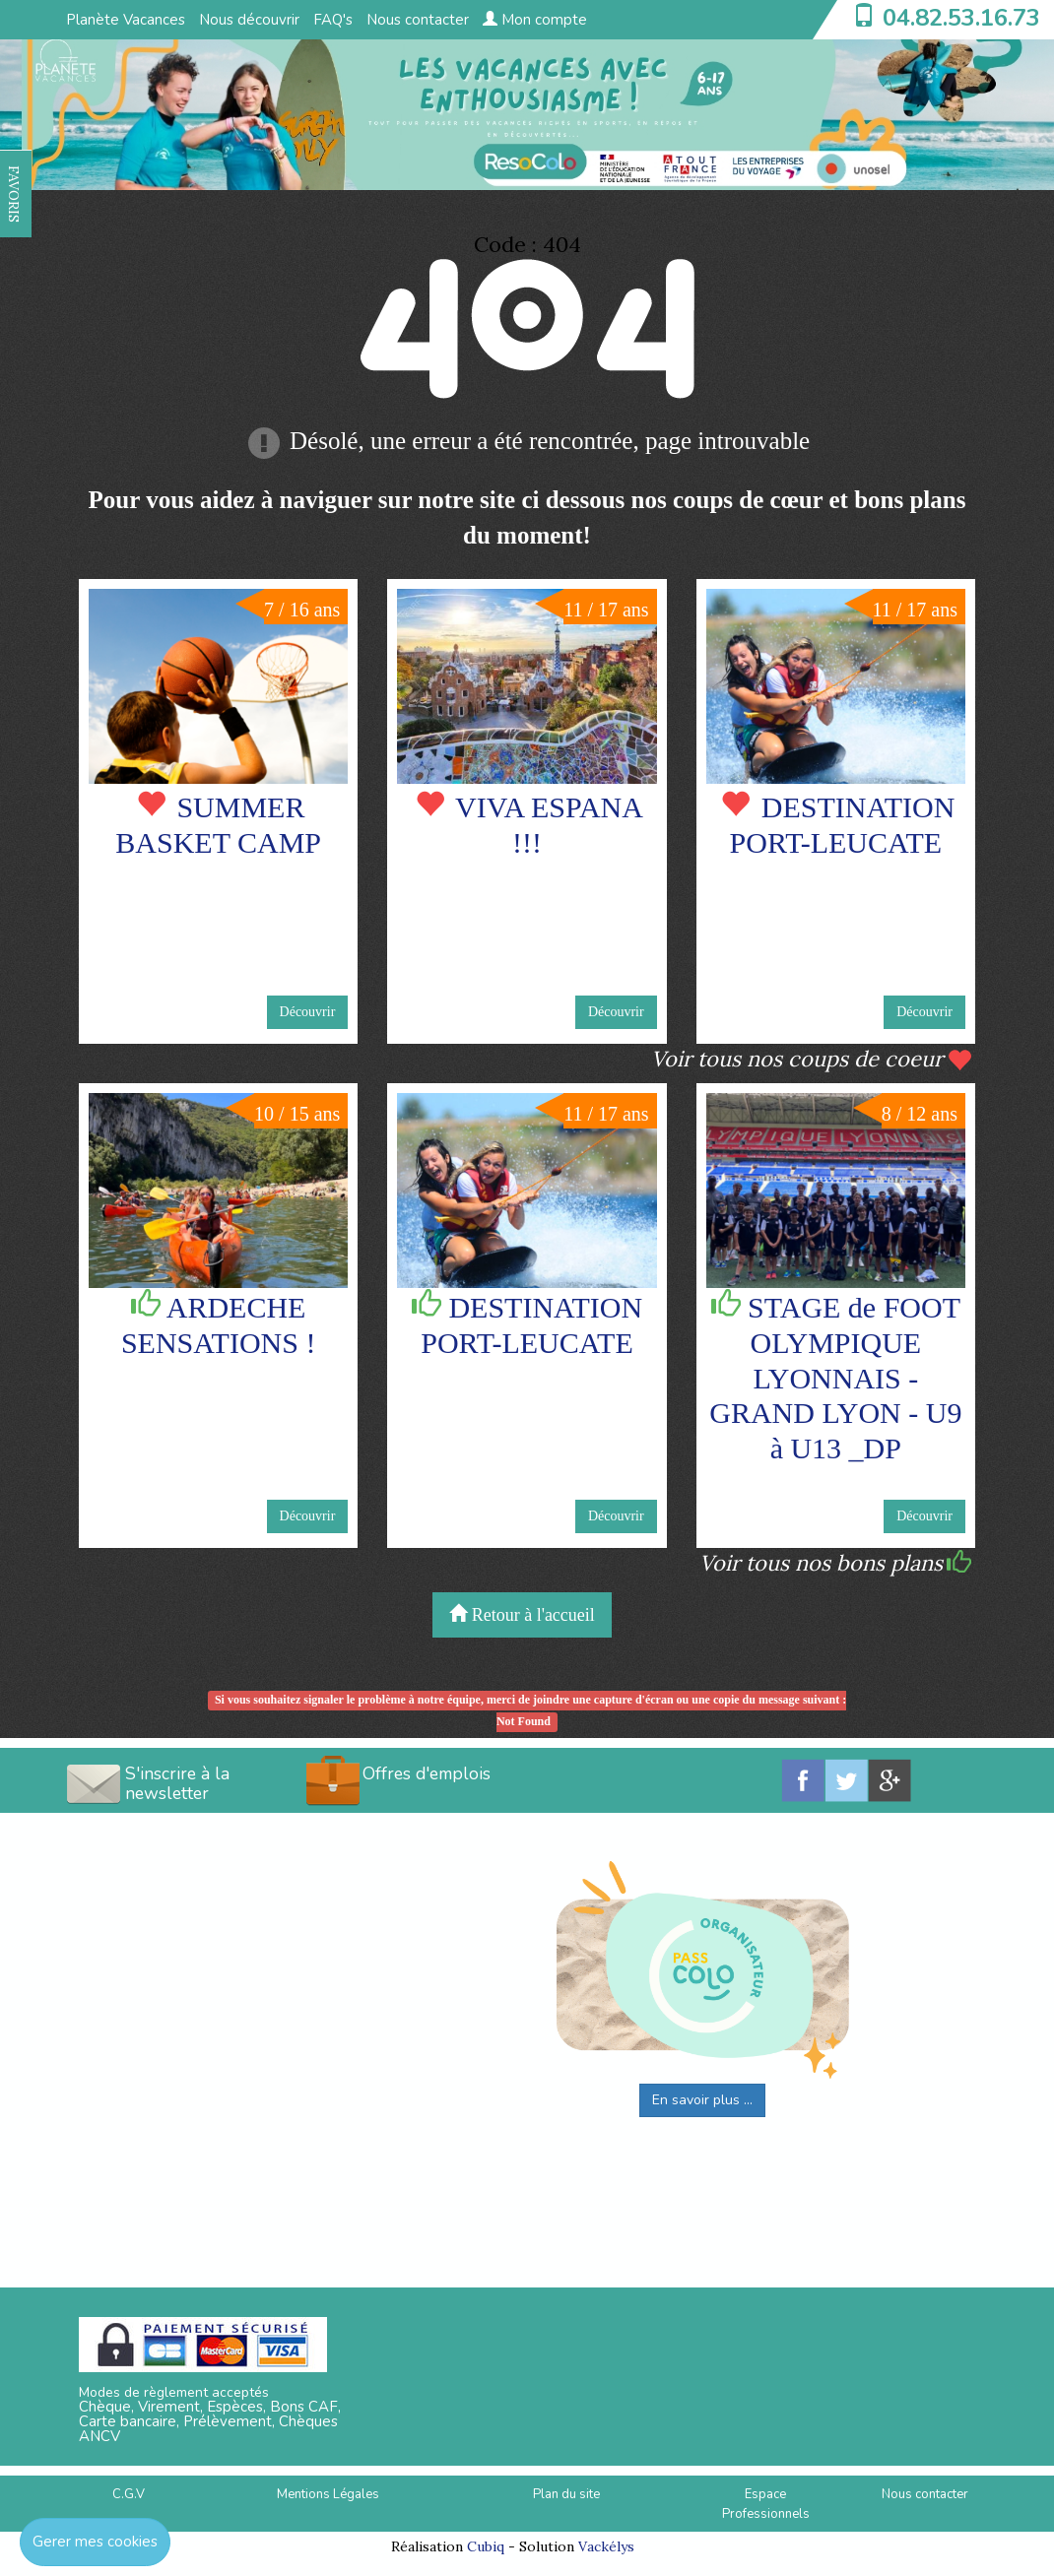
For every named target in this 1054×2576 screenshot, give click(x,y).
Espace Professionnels (766, 2504)
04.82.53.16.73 (961, 17)
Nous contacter (417, 20)
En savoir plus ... (702, 2100)
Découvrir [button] (308, 1011)
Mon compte (535, 20)
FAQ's (333, 20)
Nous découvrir (249, 20)
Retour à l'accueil (522, 1614)
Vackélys (606, 2546)
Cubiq (485, 2546)
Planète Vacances (125, 20)
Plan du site (566, 2494)
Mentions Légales (328, 2494)
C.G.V (128, 2494)
